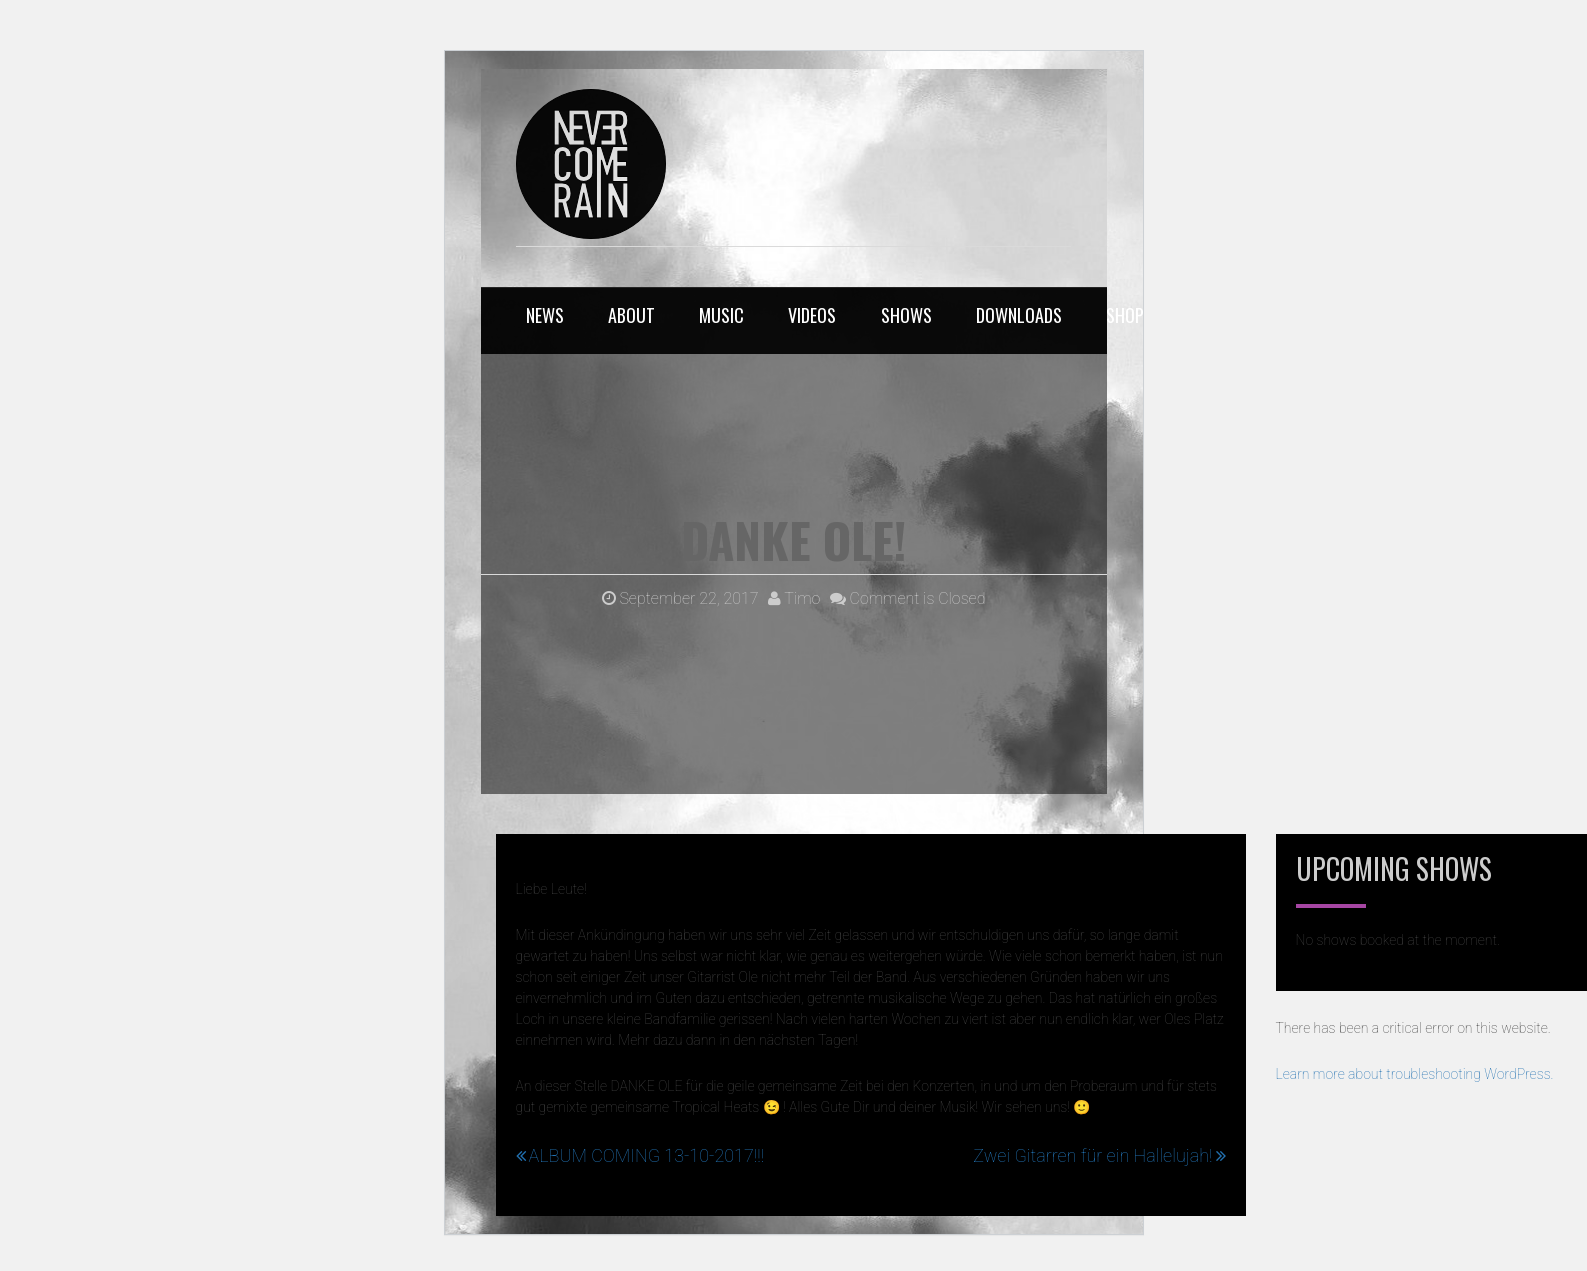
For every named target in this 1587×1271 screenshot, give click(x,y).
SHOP (1125, 315)
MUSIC (721, 315)
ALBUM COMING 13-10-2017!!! (647, 1155)
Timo (794, 598)
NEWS (545, 315)
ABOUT (631, 315)
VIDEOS (812, 315)
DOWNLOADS (1019, 315)
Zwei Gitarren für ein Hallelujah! (1092, 1155)
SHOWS (906, 315)
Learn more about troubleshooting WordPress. (1415, 1074)
